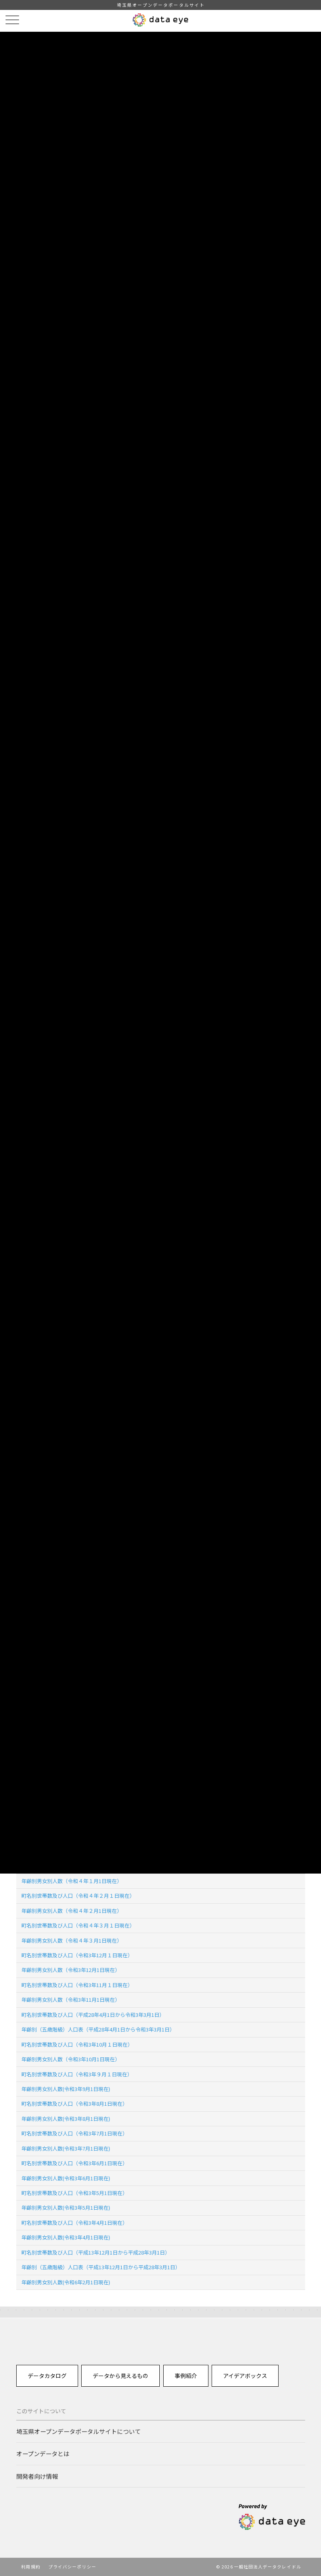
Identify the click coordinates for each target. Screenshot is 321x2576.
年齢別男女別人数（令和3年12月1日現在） (70, 1970)
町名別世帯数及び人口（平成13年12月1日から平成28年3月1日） (95, 2252)
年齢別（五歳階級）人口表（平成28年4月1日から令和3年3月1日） (98, 2029)
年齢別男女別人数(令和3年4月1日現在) (65, 2237)
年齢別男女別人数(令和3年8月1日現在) (65, 2118)
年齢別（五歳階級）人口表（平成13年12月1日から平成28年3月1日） (100, 2267)
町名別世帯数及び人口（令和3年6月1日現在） (74, 2163)
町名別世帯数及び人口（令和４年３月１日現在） (78, 1925)
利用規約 (30, 2566)
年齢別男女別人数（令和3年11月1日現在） (70, 1999)
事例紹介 (186, 2376)
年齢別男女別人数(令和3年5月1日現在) (65, 2207)
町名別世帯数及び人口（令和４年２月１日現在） (78, 1895)
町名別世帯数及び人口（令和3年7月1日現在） (74, 2133)
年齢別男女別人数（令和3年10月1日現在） (70, 2059)
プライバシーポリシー (72, 2566)
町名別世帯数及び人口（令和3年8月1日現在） (74, 2103)
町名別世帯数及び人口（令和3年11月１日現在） (77, 1985)
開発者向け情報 (37, 2476)
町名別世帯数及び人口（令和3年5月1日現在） (74, 2193)
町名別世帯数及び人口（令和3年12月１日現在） (77, 1955)
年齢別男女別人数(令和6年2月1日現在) (65, 2282)
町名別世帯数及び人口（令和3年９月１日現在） (76, 2074)
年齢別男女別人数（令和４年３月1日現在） (71, 1940)
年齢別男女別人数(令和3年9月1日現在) (65, 2089)
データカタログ (47, 2376)
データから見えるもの (120, 2376)
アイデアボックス (245, 2376)
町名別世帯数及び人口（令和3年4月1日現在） (74, 2222)
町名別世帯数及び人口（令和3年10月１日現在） (77, 2044)
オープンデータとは (42, 2453)
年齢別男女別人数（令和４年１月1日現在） (71, 1881)
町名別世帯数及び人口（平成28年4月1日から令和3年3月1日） (92, 2014)
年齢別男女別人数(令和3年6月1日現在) (65, 2178)
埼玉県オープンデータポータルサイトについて (78, 2431)
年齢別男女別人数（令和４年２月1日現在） (71, 1910)
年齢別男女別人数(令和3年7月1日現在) (65, 2148)
